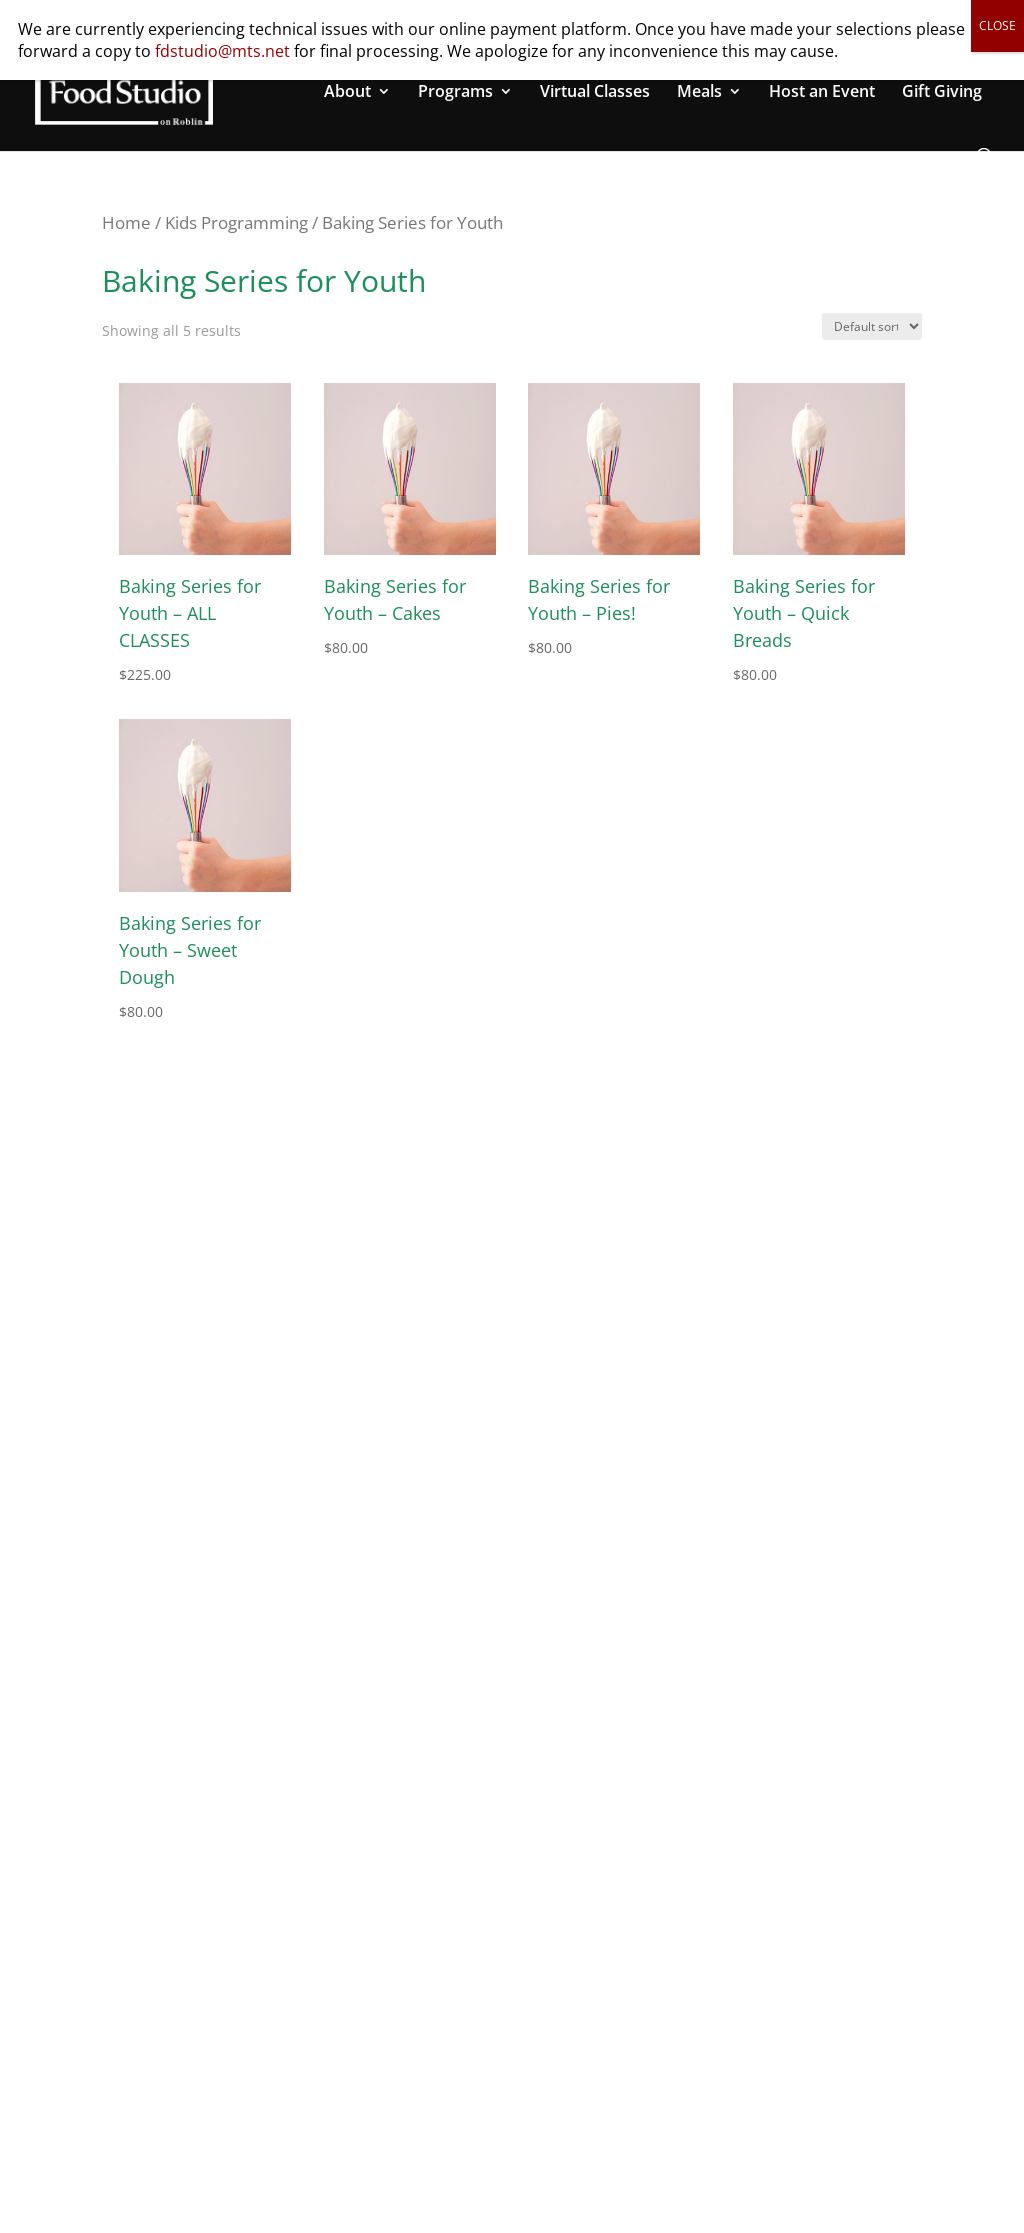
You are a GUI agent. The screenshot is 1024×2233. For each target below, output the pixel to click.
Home (126, 222)
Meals (699, 93)
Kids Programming (236, 222)
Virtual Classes (595, 93)
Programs (455, 93)
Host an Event (822, 93)
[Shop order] (872, 326)
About (347, 93)
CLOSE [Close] (997, 25)
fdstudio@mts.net (222, 51)
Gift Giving (942, 93)
